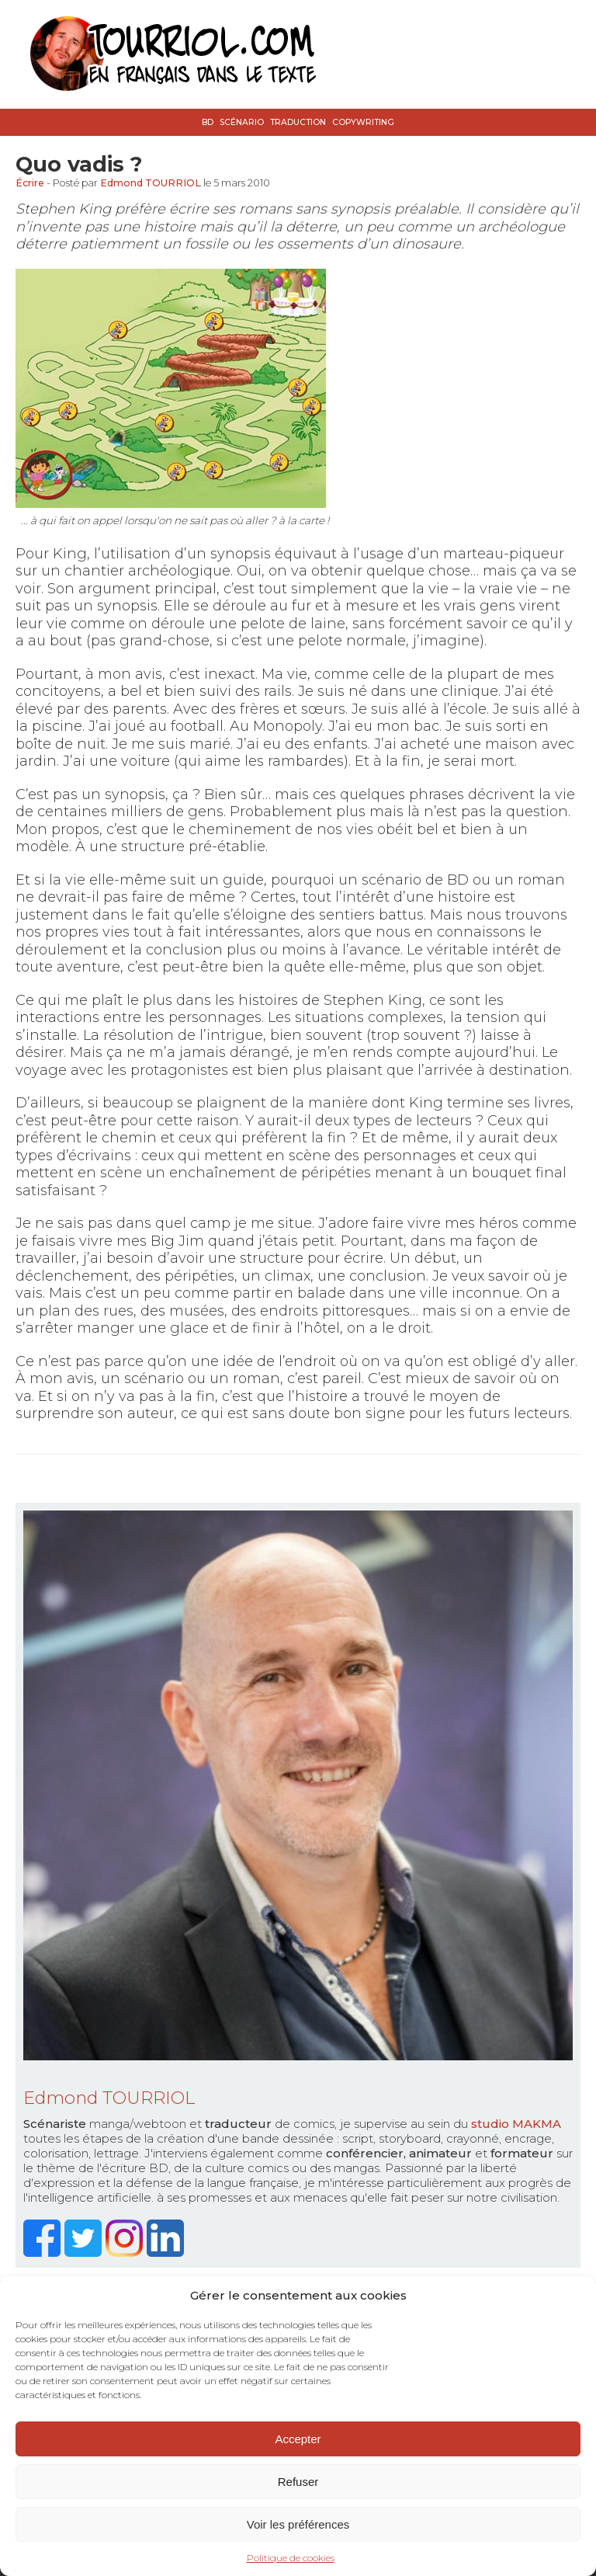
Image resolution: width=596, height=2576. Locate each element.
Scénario (242, 122)
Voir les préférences (298, 2524)
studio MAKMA (516, 2123)
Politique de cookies (290, 2558)
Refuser (298, 2481)
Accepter (298, 2439)
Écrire (30, 183)
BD (207, 122)
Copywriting (363, 122)
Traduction (298, 122)
